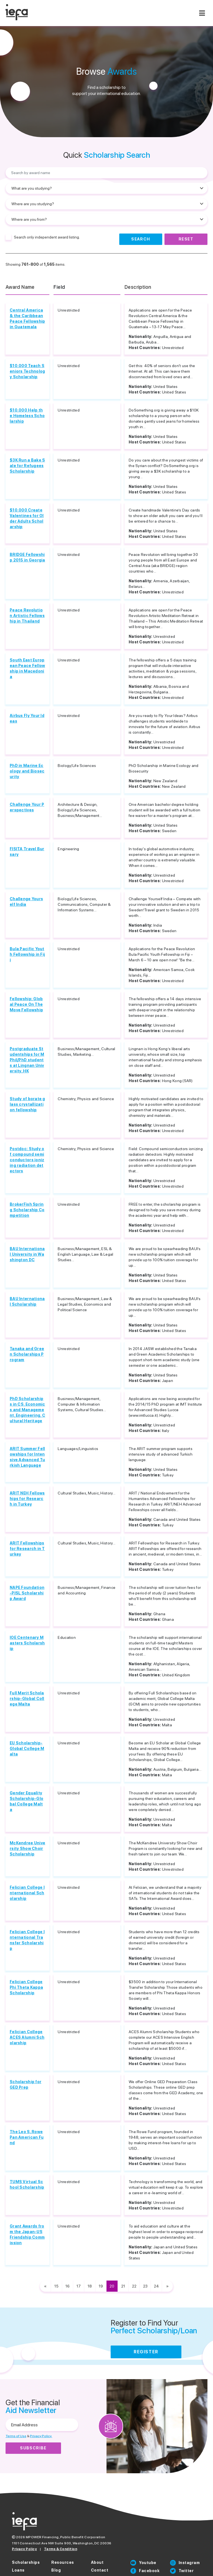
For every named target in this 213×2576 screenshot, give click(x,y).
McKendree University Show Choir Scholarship (27, 1848)
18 (90, 2286)
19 (101, 2286)
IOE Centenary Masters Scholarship (27, 1643)
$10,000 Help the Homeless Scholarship (27, 415)
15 (56, 2286)
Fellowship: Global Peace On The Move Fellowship (26, 1004)
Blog (56, 2570)
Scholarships (26, 2562)
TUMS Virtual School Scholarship (27, 2184)
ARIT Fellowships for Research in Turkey (27, 1548)
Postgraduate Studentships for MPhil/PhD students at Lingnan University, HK (27, 1060)
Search (140, 239)
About (97, 2562)
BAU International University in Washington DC (27, 1254)
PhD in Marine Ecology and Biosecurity (27, 771)
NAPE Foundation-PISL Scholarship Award (27, 1593)
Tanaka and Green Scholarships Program (27, 1354)
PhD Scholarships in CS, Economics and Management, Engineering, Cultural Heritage (27, 1409)
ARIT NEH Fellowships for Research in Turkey (27, 1498)
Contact (99, 2570)
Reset (186, 239)
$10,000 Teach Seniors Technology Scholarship (27, 371)
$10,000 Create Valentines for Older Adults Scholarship (27, 518)
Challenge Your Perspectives (27, 807)
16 (67, 2286)
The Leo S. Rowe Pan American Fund (27, 2137)
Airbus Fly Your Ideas (27, 718)
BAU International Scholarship (27, 1301)
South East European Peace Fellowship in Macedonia (27, 668)
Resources (62, 2562)
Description (138, 287)
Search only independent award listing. (47, 237)
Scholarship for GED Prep (25, 2085)
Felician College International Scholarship (27, 1893)
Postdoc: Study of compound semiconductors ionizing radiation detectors (27, 1160)
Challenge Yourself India (26, 902)
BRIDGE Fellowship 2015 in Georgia (27, 557)
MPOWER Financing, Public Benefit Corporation (65, 2537)
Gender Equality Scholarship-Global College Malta (26, 1801)
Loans (18, 2570)
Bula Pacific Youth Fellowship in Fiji (27, 954)
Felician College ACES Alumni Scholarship (27, 2037)
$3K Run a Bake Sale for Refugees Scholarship (27, 465)
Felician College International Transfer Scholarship (27, 1940)
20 (112, 2286)
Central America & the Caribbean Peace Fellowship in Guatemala (27, 318)
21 (123, 2286)
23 (145, 2286)
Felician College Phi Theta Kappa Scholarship (26, 1987)
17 (79, 2286)
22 (134, 2286)
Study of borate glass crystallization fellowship (27, 1104)
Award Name (20, 287)
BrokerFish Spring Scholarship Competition (27, 1210)
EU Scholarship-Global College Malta (27, 1748)
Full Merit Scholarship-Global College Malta (27, 1698)
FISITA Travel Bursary (27, 852)
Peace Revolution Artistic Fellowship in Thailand (27, 615)
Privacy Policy (24, 2549)
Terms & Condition (60, 2549)
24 (156, 2286)
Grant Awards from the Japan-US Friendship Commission (27, 2234)
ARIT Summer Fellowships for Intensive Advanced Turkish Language (27, 1457)
